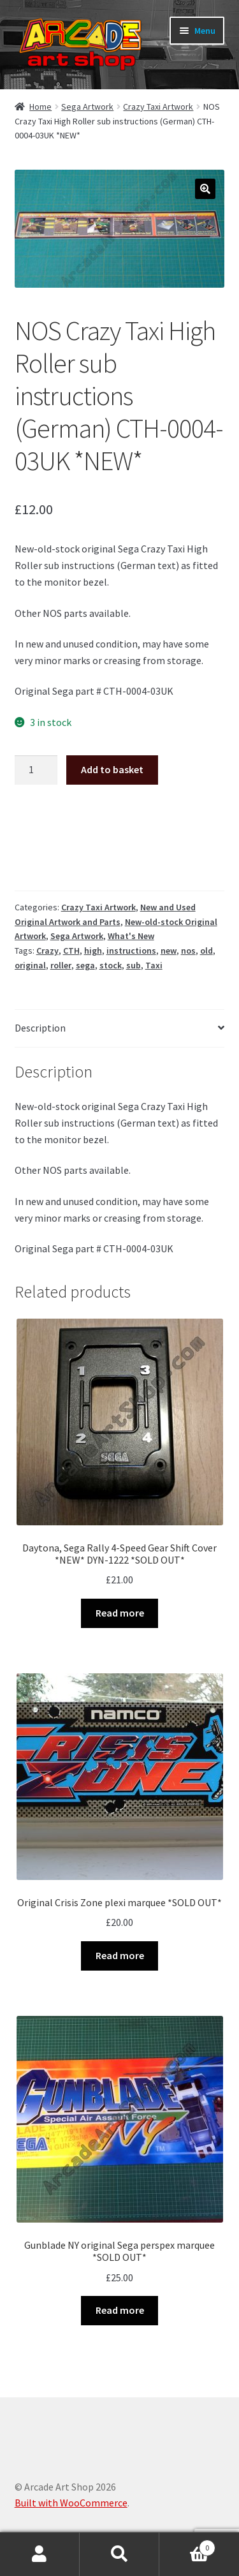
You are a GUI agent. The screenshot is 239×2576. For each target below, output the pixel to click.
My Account (40, 2554)
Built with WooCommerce (71, 2502)
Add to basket (112, 769)
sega (85, 965)
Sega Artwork (87, 106)
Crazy (47, 950)
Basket (187, 2545)
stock (110, 965)
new (169, 950)
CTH (71, 950)
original (30, 965)
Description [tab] (40, 1027)
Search (119, 2554)
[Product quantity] (36, 770)
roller (60, 965)
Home (40, 106)
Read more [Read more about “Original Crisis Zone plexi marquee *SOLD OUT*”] (120, 1955)
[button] (205, 189)
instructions (131, 950)
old (206, 950)
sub (133, 965)
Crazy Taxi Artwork (158, 106)
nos (188, 950)
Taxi (154, 965)
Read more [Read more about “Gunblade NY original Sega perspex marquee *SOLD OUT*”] (120, 2310)
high (93, 950)
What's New (131, 936)
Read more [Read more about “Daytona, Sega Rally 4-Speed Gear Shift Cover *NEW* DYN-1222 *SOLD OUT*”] (120, 1612)
